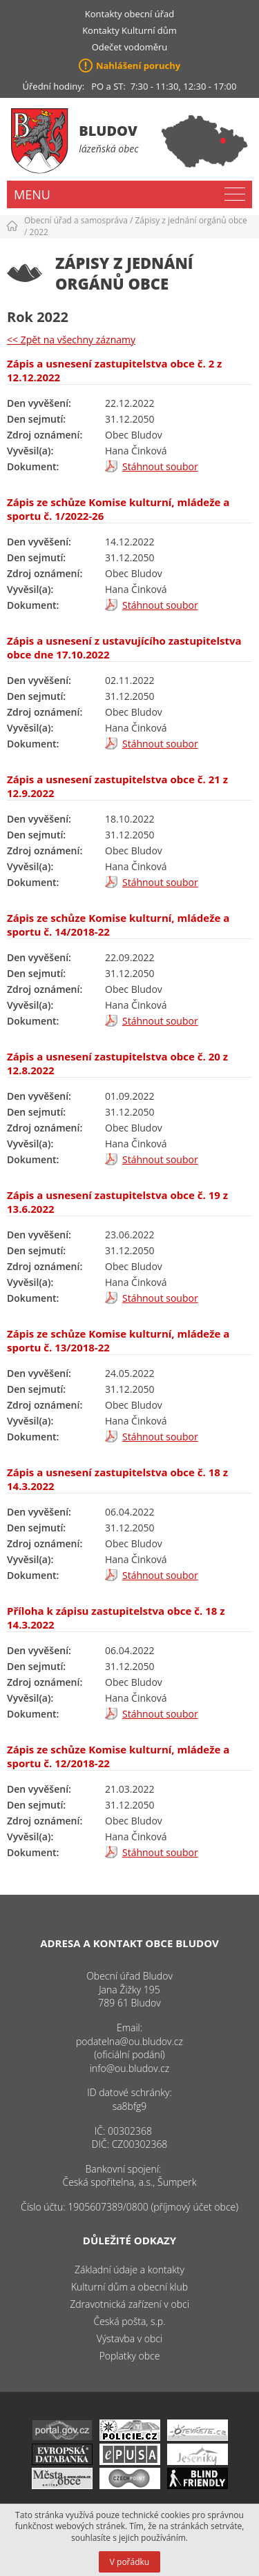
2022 (39, 232)
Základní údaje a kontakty (129, 2269)
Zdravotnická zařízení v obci (129, 2304)
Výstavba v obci (129, 2338)
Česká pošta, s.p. (129, 2321)
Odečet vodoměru (130, 47)
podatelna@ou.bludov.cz (129, 2041)
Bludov (108, 130)
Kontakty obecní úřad (129, 14)
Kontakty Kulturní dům (129, 30)
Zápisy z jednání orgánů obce (191, 220)
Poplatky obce (129, 2355)
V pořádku (129, 2562)
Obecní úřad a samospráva (76, 220)
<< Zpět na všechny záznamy (71, 339)
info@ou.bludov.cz (129, 2068)
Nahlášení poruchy (138, 65)
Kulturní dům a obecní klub (129, 2286)
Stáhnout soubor (160, 466)
